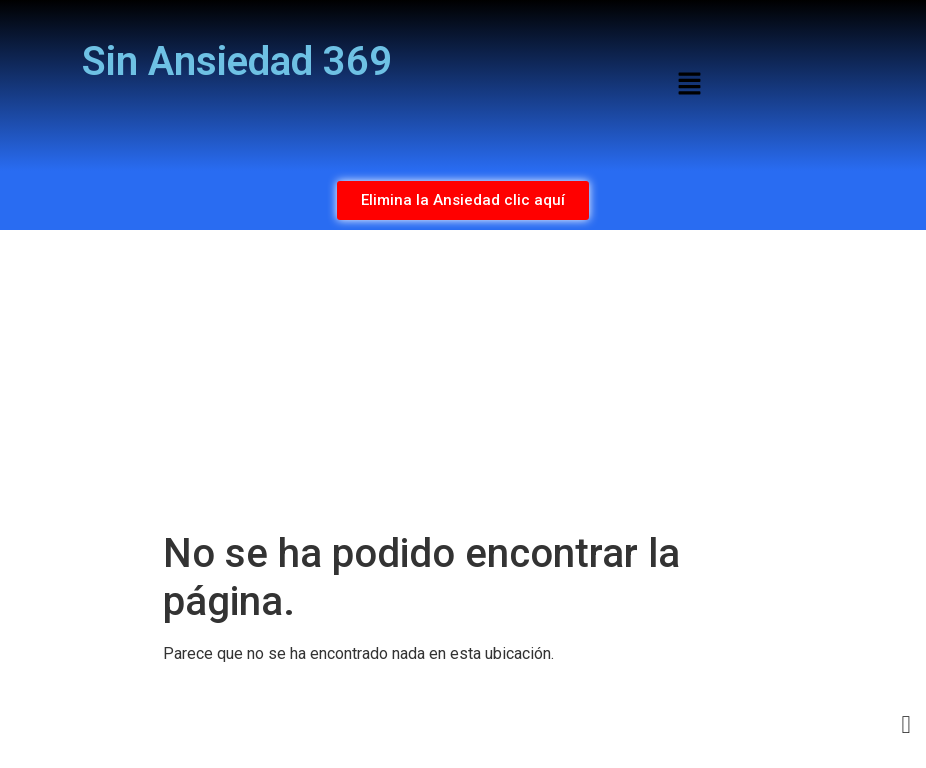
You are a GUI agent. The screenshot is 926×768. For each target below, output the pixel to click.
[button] (689, 85)
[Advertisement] (463, 380)
